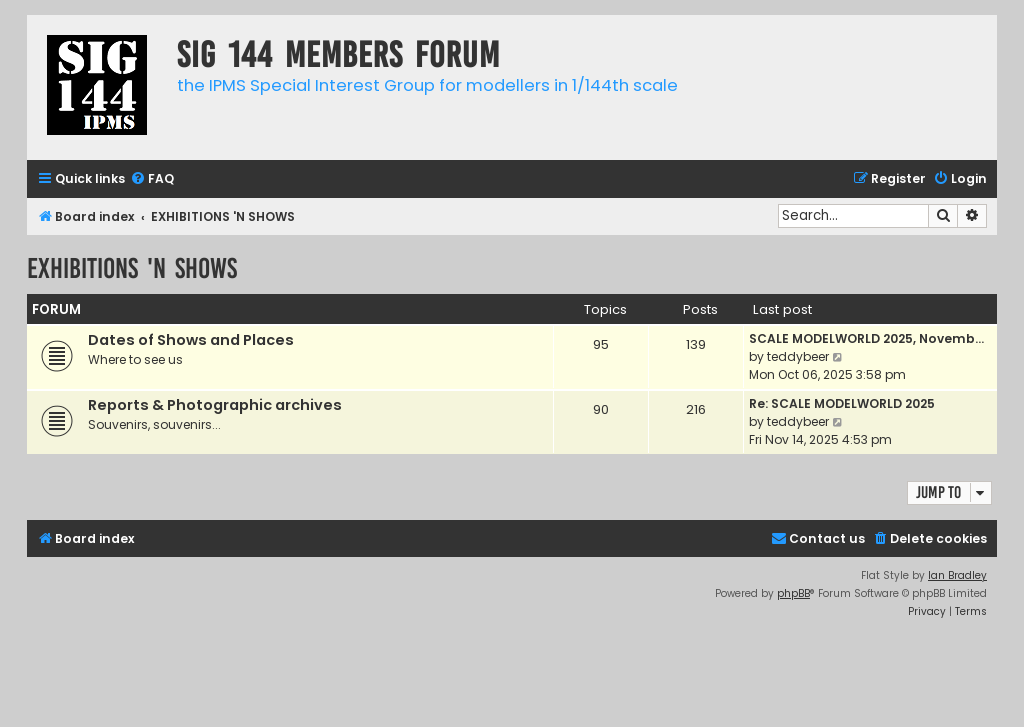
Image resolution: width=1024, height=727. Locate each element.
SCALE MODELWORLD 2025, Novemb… (866, 338)
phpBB (793, 593)
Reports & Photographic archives (215, 405)
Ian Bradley (957, 575)
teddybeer (798, 356)
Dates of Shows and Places (191, 340)
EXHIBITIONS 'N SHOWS (132, 268)
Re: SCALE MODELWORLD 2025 (842, 403)
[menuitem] (152, 179)
